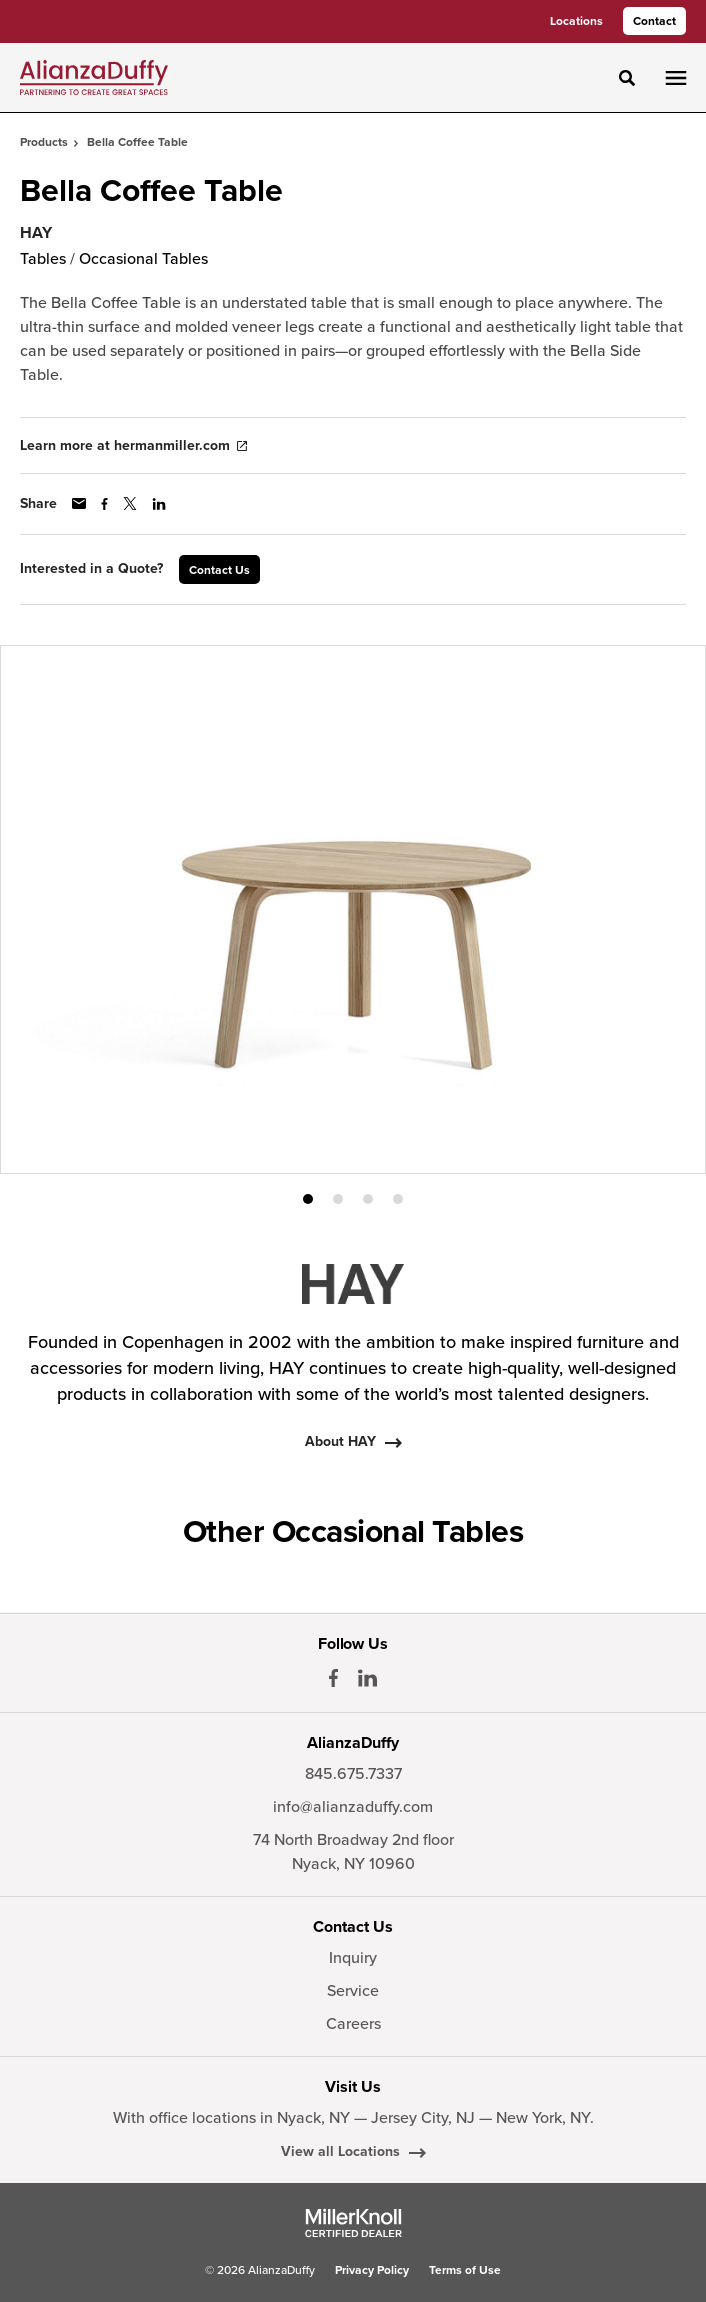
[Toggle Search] (627, 78)
